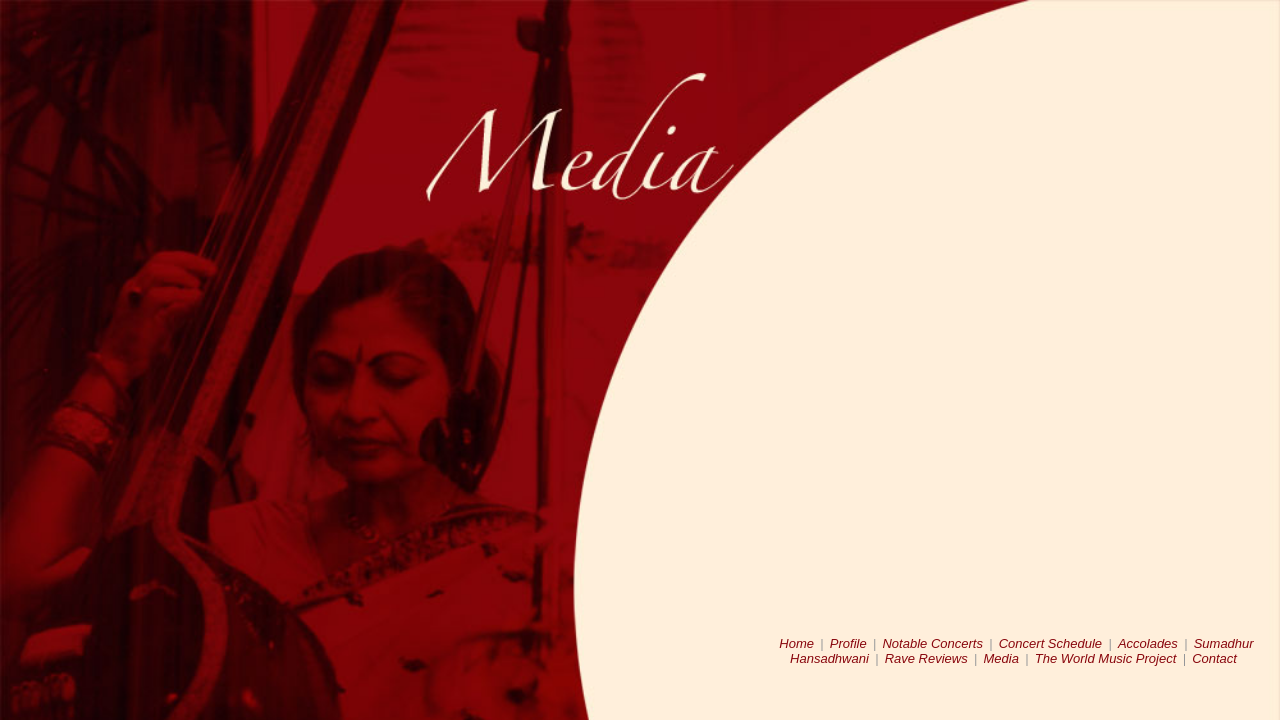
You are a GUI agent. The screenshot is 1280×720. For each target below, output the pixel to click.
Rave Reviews (926, 658)
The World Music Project (1106, 658)
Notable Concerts (932, 643)
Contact (1214, 658)
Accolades (1148, 643)
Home (796, 643)
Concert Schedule (1050, 643)
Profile (848, 643)
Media (1001, 658)
